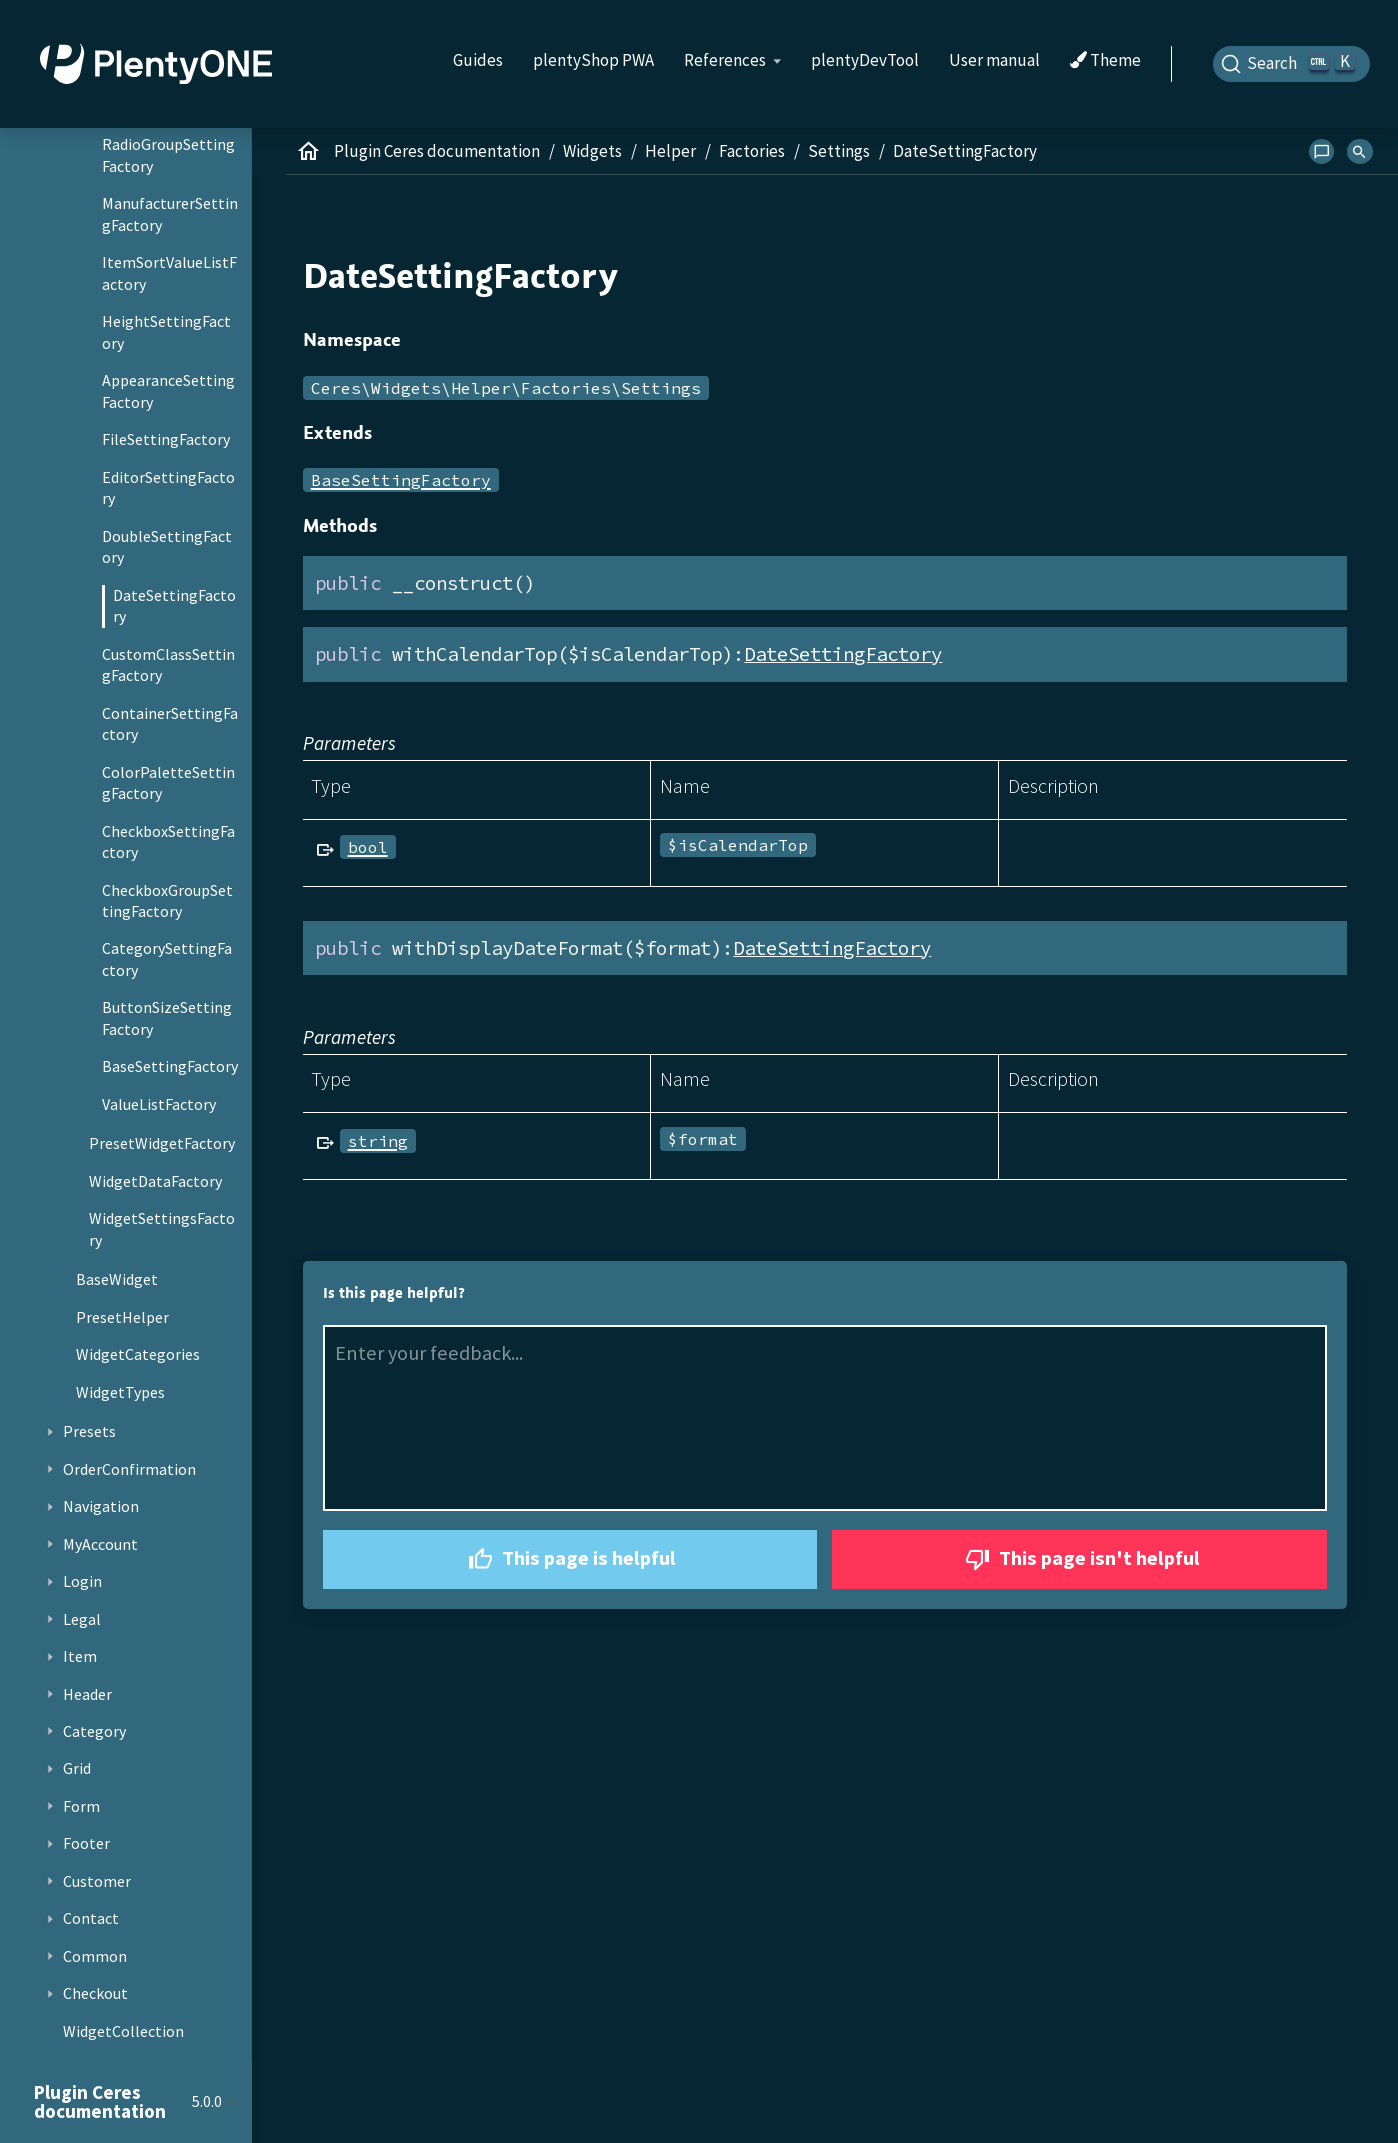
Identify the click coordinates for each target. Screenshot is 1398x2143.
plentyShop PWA (593, 60)
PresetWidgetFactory (162, 1143)
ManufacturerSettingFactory (170, 214)
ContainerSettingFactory (170, 724)
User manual (994, 60)
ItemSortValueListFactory (169, 273)
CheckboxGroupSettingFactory (167, 901)
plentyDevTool (865, 60)
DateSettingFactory (174, 606)
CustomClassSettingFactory (168, 665)
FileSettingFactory (166, 439)
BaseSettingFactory (170, 1066)
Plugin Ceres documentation (437, 151)
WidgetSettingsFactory (162, 1229)
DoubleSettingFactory (167, 547)
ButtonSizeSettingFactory (167, 1018)
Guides (478, 60)
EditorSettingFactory (168, 488)
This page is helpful (569, 1559)
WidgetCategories (138, 1354)
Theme (1105, 61)
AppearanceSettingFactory (168, 391)
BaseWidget (117, 1279)
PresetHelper (122, 1317)
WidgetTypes (120, 1392)
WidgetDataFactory (155, 1181)
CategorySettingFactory (167, 959)
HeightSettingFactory (166, 332)
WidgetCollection (123, 2031)
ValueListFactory (159, 1104)
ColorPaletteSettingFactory (168, 783)
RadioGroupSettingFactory (168, 155)
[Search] (1292, 64)
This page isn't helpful (1080, 1559)
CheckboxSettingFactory (168, 842)
